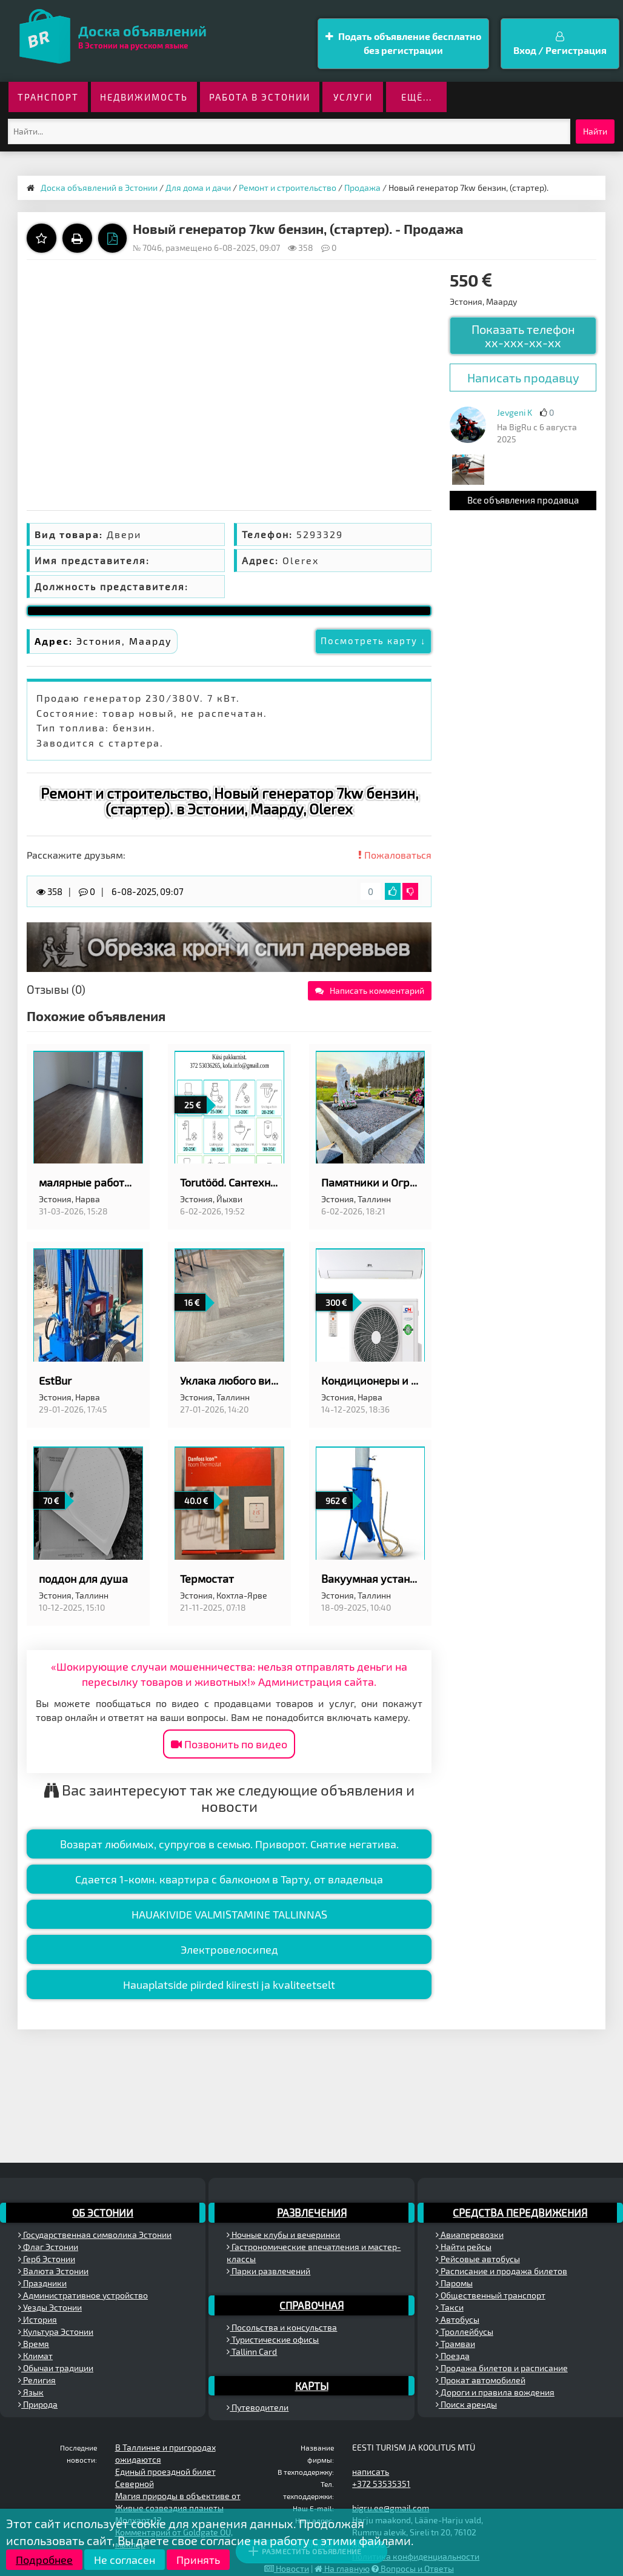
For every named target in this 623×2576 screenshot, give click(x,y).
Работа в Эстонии (259, 97)
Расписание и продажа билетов (501, 2271)
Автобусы (457, 2319)
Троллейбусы (464, 2331)
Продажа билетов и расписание (502, 2368)
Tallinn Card (252, 2351)
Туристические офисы (273, 2339)
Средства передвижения (520, 2212)
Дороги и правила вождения (495, 2392)
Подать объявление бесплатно (403, 44)
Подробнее (44, 2559)
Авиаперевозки (470, 2234)
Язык (31, 2392)
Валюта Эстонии (53, 2271)
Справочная (311, 2305)
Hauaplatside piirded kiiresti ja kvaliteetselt (229, 1984)
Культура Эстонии (55, 2331)
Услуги (353, 97)
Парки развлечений (268, 2271)
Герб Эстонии (46, 2259)
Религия (37, 2380)
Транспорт (48, 97)
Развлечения (312, 2212)
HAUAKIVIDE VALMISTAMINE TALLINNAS (229, 1914)
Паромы (454, 2283)
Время (33, 2343)
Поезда (453, 2356)
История (37, 2319)
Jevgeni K (514, 412)
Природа (38, 2404)
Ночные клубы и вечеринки (283, 2234)
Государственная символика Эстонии (95, 2234)
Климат (35, 2356)
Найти (595, 131)
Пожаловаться (394, 854)
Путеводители (257, 2407)
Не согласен (124, 2559)
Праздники (42, 2283)
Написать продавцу (523, 377)
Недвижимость (144, 97)
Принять (198, 2559)
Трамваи (455, 2343)
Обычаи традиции (55, 2368)
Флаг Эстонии (48, 2247)
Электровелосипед (229, 1949)
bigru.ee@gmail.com (390, 2508)
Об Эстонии (102, 2212)
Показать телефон (523, 336)
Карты (311, 2386)
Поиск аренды (466, 2404)
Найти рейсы (463, 2247)
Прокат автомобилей (480, 2380)
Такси (450, 2307)
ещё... (416, 97)
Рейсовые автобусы (478, 2259)
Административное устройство (83, 2295)
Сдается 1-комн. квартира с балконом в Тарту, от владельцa (229, 1879)
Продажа (362, 187)
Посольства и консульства (282, 2327)
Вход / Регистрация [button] (560, 44)
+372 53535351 (381, 2483)
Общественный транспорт (490, 2295)
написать (370, 2471)
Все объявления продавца (523, 499)
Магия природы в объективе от (178, 2496)
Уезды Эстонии (50, 2307)
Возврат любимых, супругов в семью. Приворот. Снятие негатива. (229, 1844)
